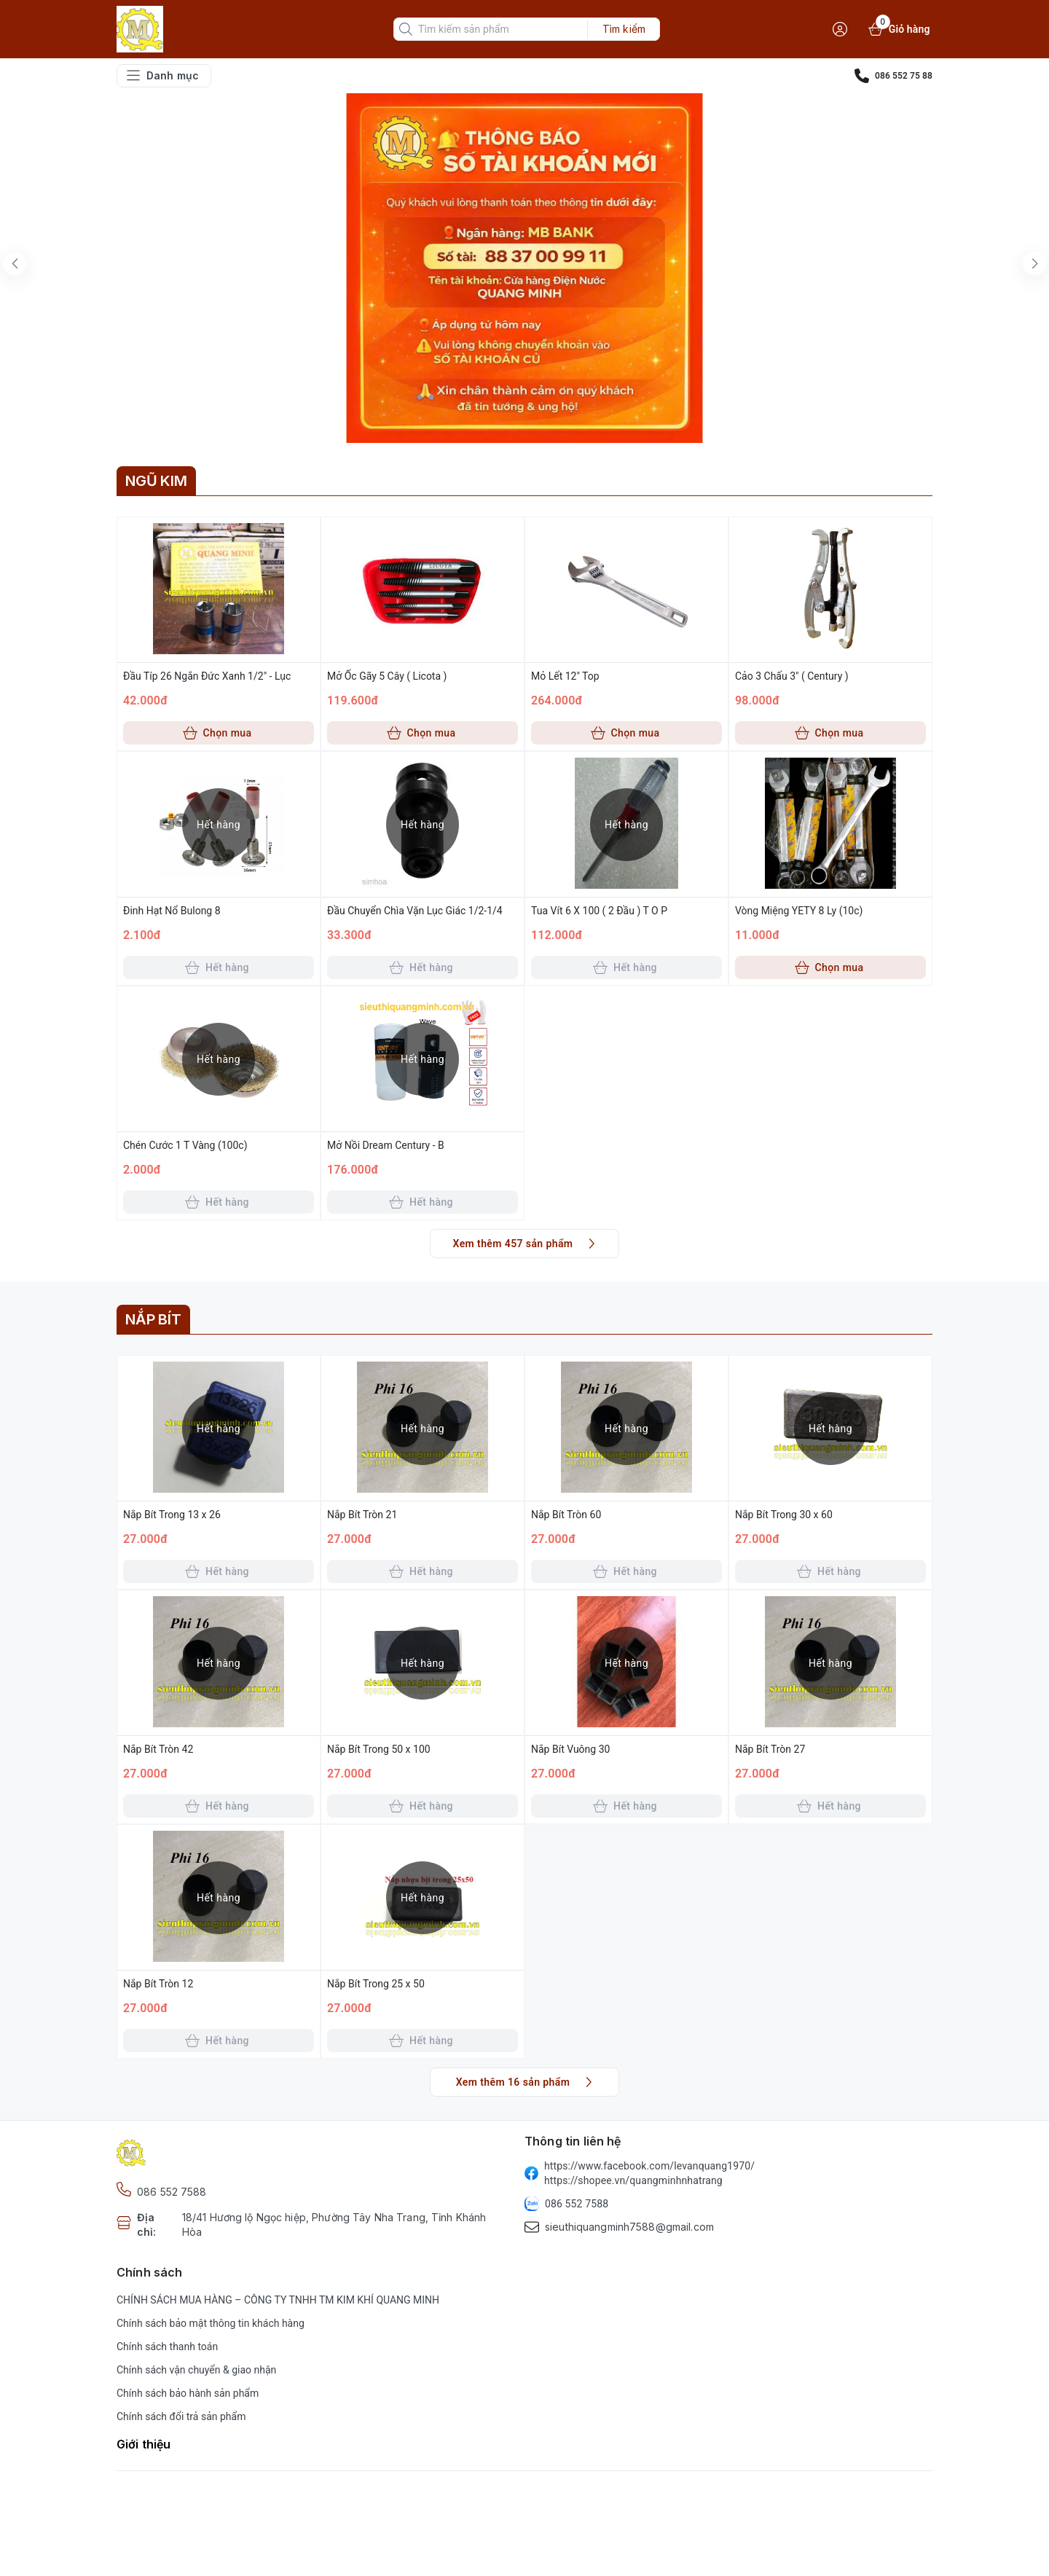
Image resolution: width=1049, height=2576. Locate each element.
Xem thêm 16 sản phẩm (526, 2082)
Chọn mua (217, 733)
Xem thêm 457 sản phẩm (526, 1243)
